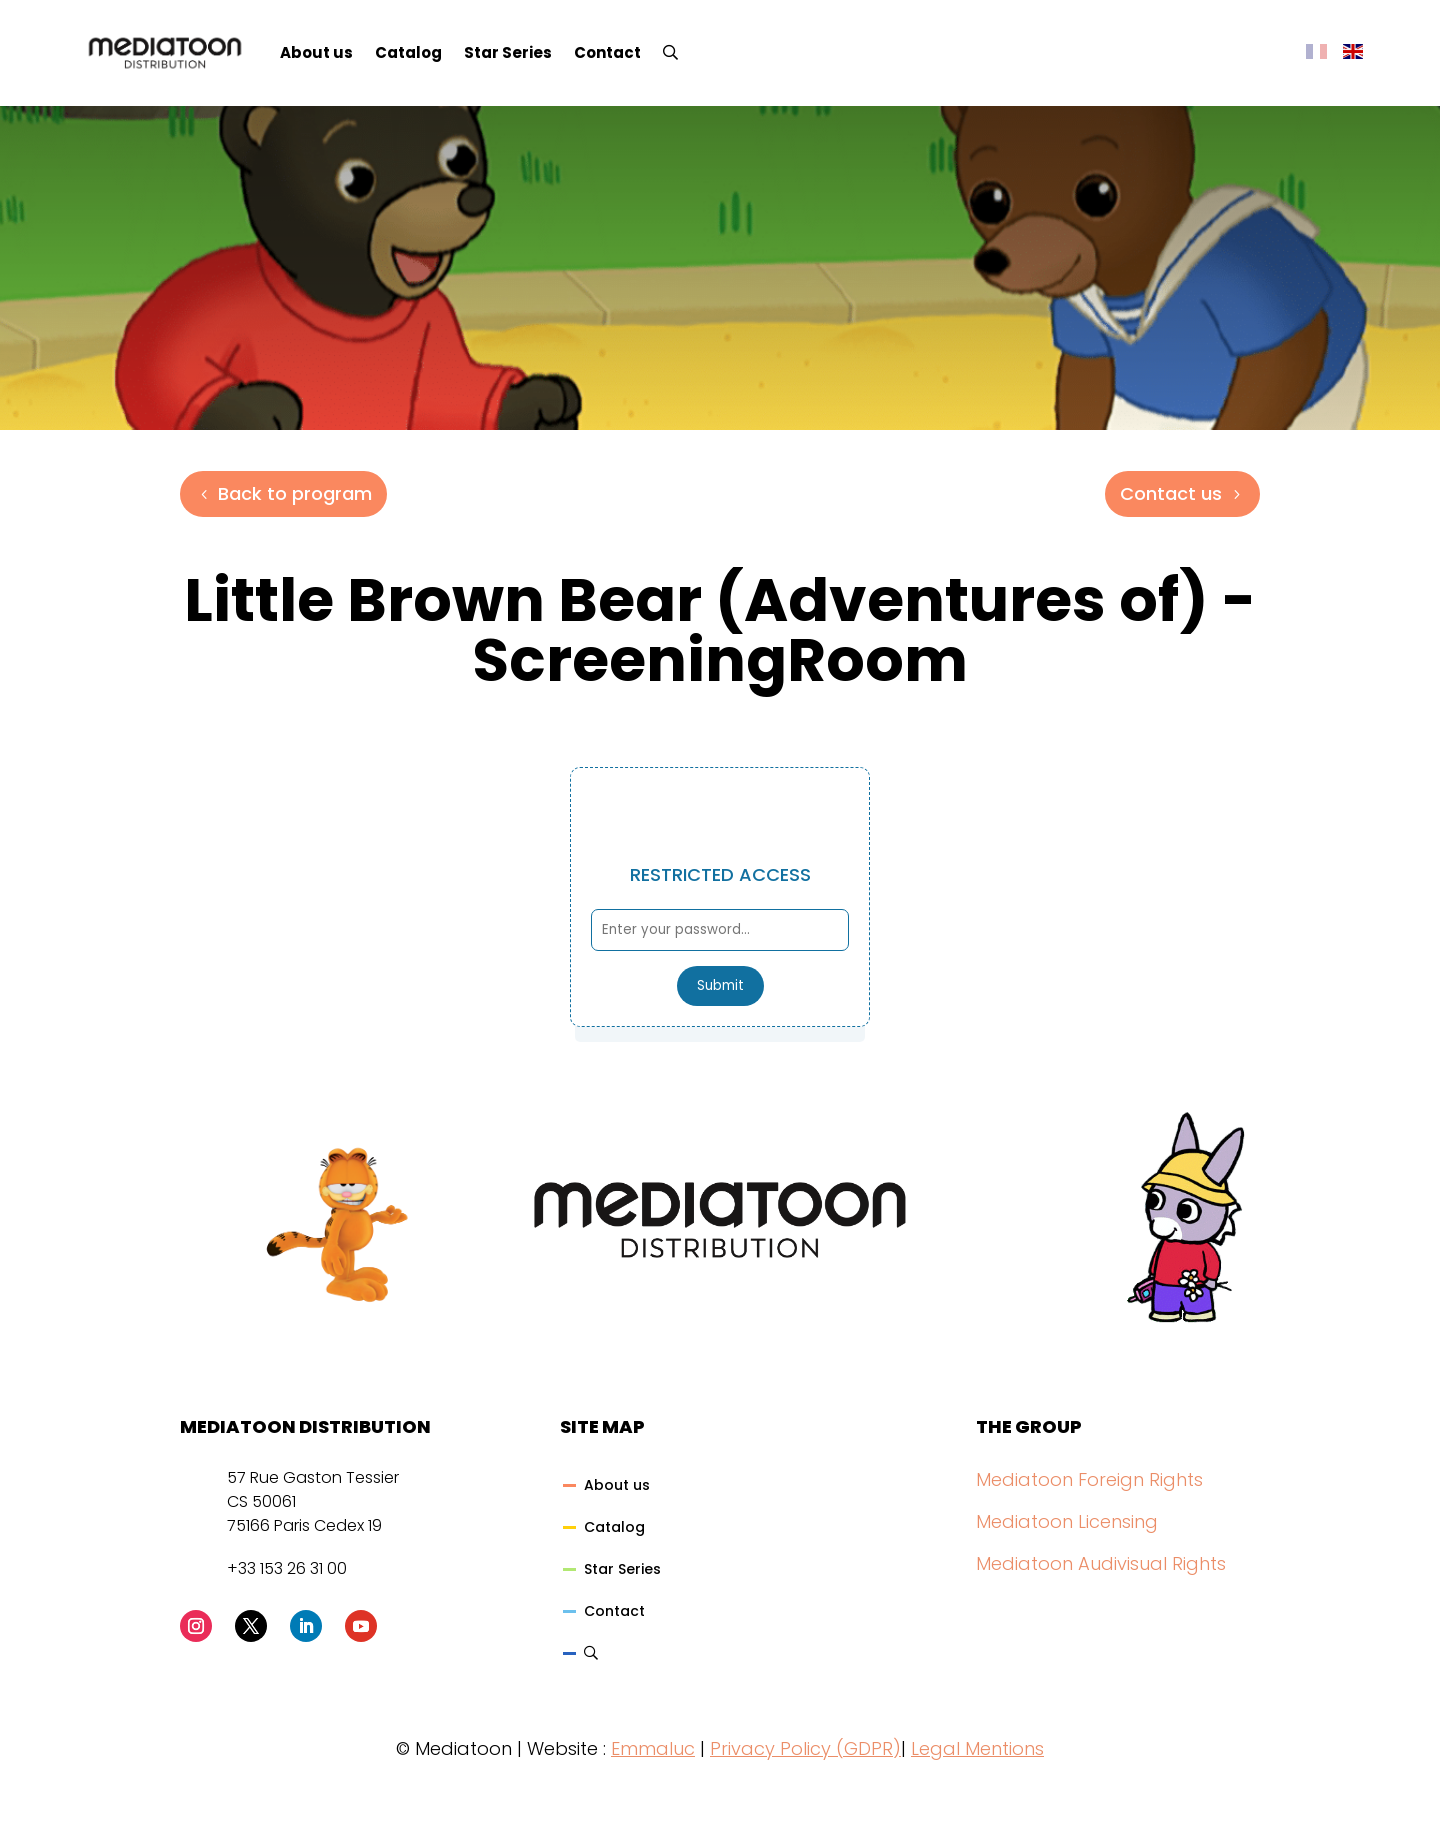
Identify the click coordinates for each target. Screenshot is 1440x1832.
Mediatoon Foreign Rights (1089, 1479)
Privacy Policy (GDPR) (805, 1748)
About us (316, 52)
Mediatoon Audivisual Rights (1101, 1563)
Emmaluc (653, 1748)
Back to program (295, 493)
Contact (607, 52)
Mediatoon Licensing (1067, 1521)
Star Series (508, 52)
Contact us (1171, 493)
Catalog (408, 52)
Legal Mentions (977, 1748)
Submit (720, 985)
